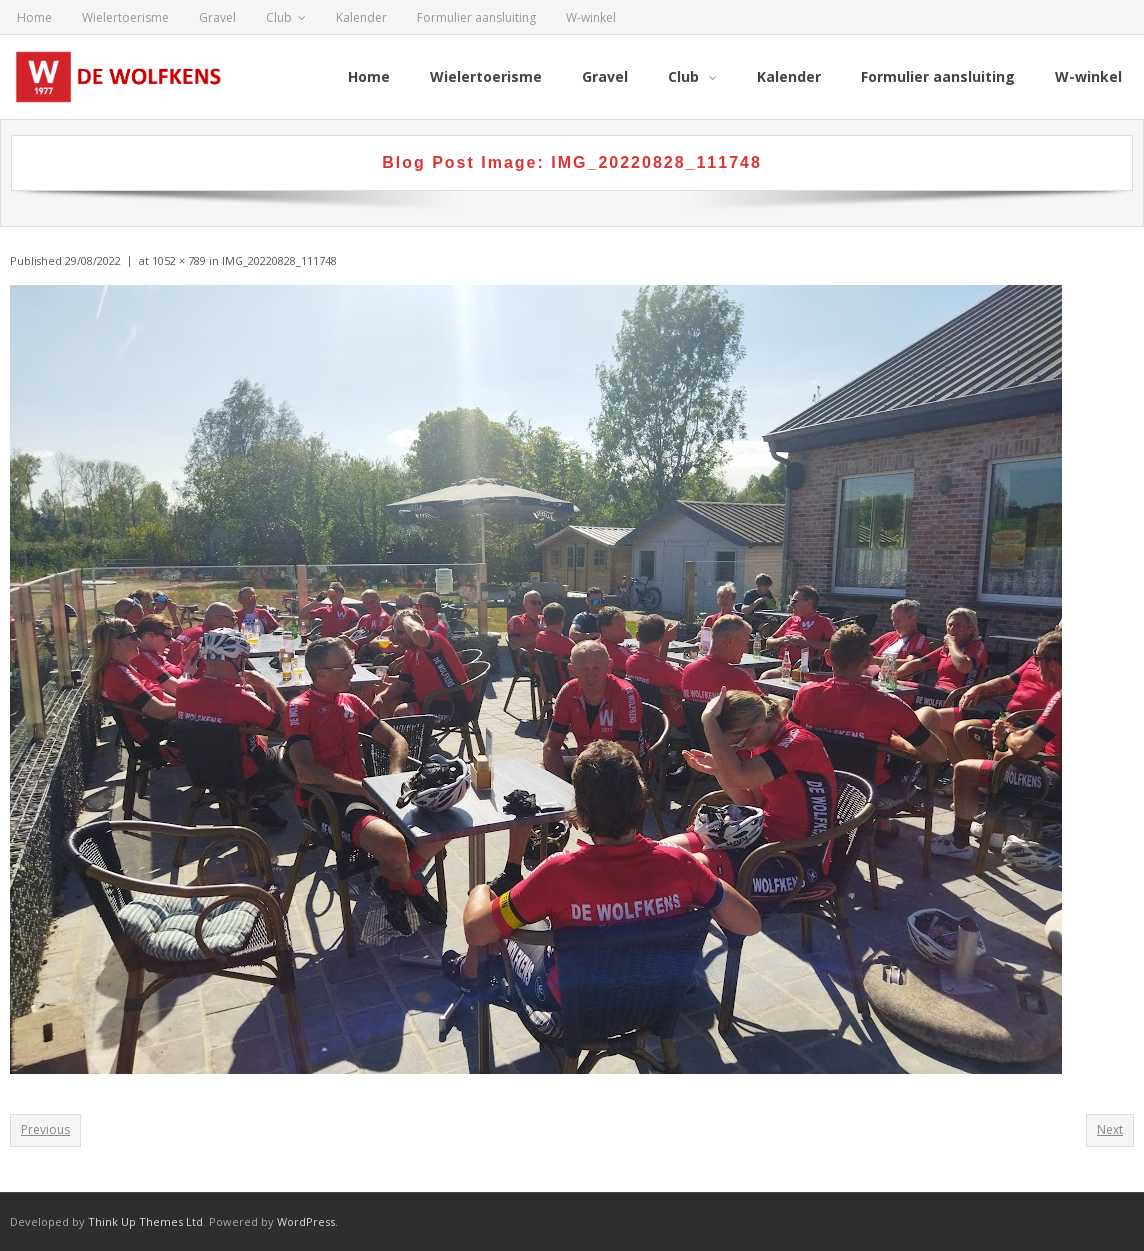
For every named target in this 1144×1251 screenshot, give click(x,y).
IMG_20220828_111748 (279, 260)
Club (279, 17)
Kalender (361, 17)
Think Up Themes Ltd (145, 1221)
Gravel (217, 17)
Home (34, 17)
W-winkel (591, 17)
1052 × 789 (179, 260)
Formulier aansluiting (476, 17)
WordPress (306, 1221)
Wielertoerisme (125, 17)
